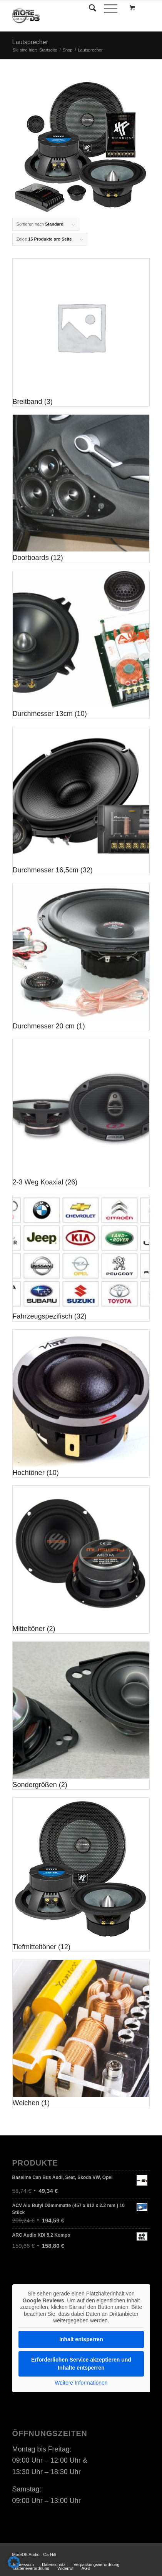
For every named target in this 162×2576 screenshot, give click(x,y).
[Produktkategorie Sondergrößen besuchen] (81, 1715)
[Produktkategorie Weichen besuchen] (81, 2034)
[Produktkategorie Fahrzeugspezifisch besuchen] (81, 1258)
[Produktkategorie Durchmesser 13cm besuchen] (81, 645)
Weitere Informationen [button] (81, 2382)
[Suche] (88, 8)
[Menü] (106, 8)
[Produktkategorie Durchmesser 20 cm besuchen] (81, 957)
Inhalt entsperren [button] (81, 2339)
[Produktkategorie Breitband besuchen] (81, 332)
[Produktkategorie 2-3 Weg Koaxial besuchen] (81, 1113)
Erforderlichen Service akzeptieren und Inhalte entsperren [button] (81, 2363)
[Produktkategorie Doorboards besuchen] (81, 488)
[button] (14, 2562)
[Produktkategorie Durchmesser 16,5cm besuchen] (81, 801)
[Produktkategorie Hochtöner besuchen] (81, 1403)
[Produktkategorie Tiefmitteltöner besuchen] (81, 1875)
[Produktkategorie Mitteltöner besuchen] (81, 1559)
